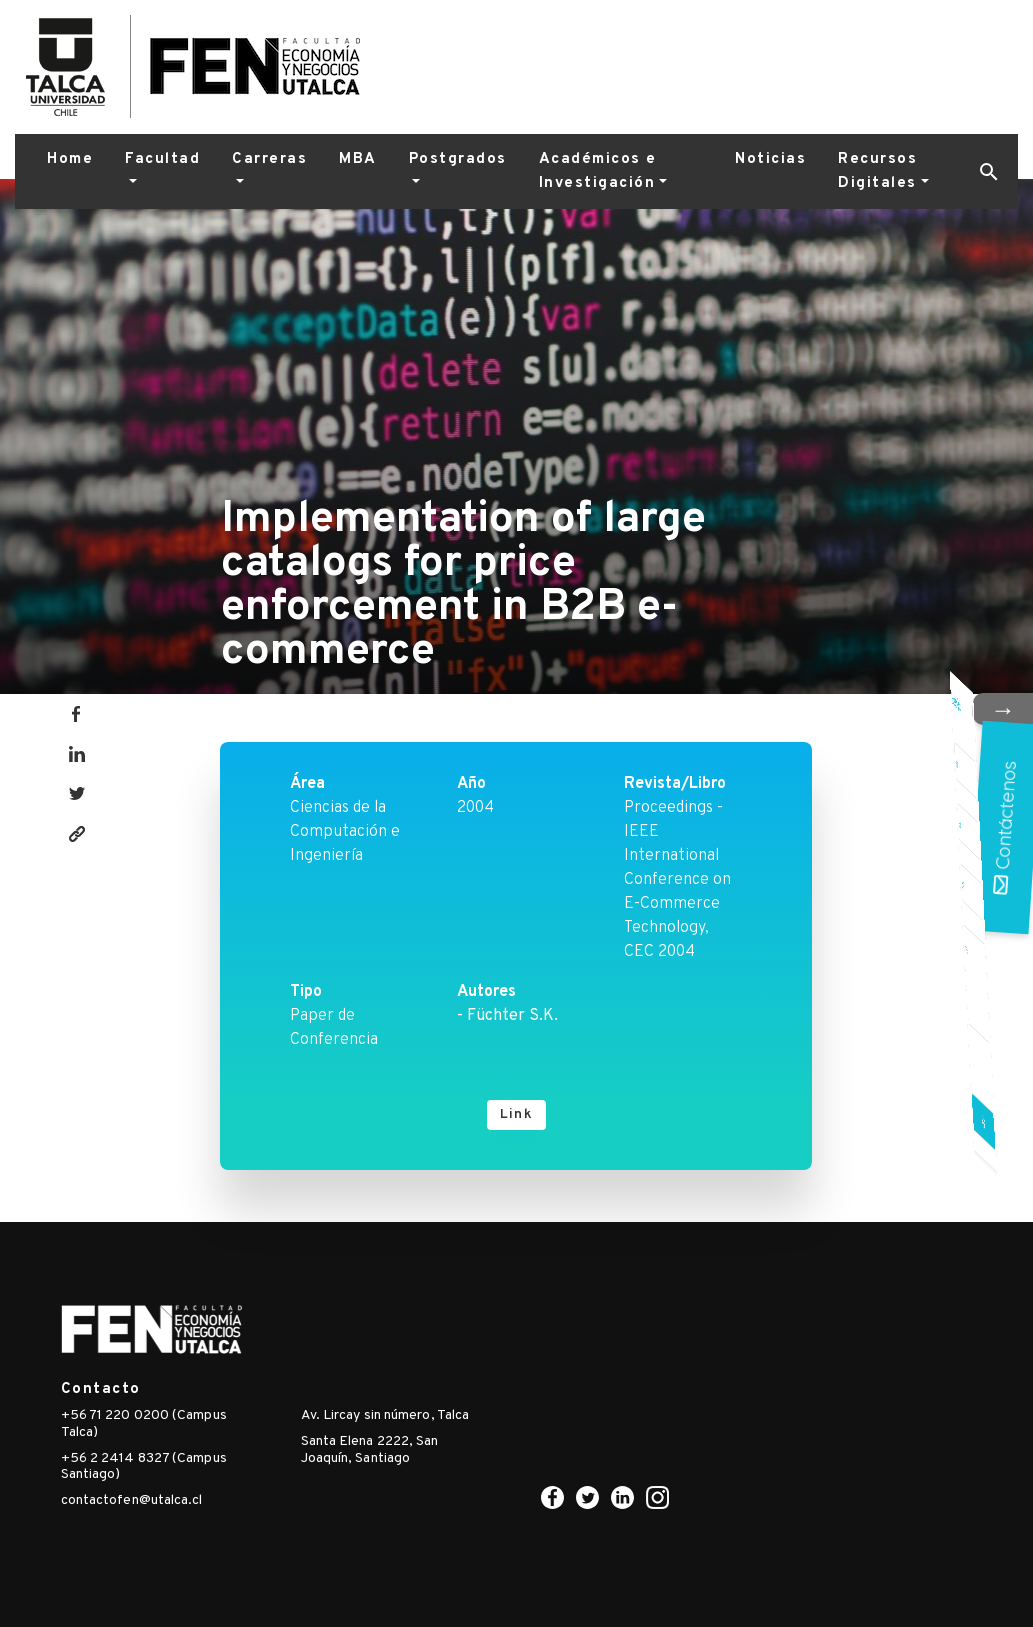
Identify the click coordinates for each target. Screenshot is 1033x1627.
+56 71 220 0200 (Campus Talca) (144, 1424)
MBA (358, 159)
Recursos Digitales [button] (877, 171)
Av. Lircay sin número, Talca (385, 1415)
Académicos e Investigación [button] (598, 171)
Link (516, 1114)
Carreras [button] (269, 159)
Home (70, 159)
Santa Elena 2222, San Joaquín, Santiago (370, 1450)
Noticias (770, 159)
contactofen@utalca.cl (132, 1500)
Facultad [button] (162, 159)
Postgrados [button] (458, 159)
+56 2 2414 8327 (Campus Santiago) (144, 1467)
